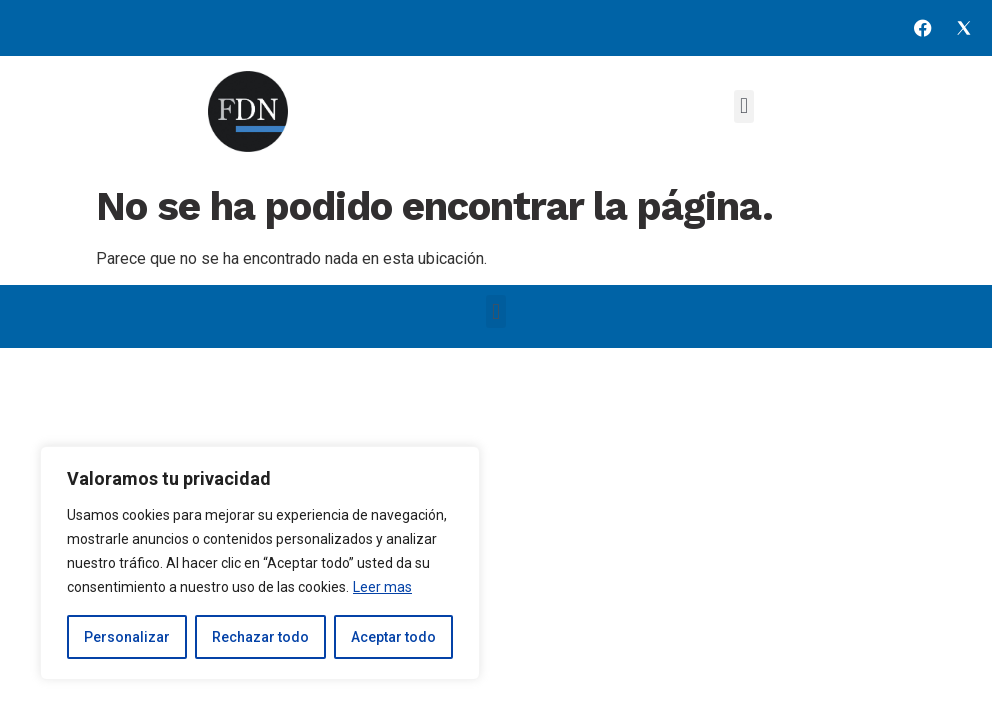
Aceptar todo (393, 637)
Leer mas (382, 587)
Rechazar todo (260, 637)
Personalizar (127, 637)
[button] (743, 106)
